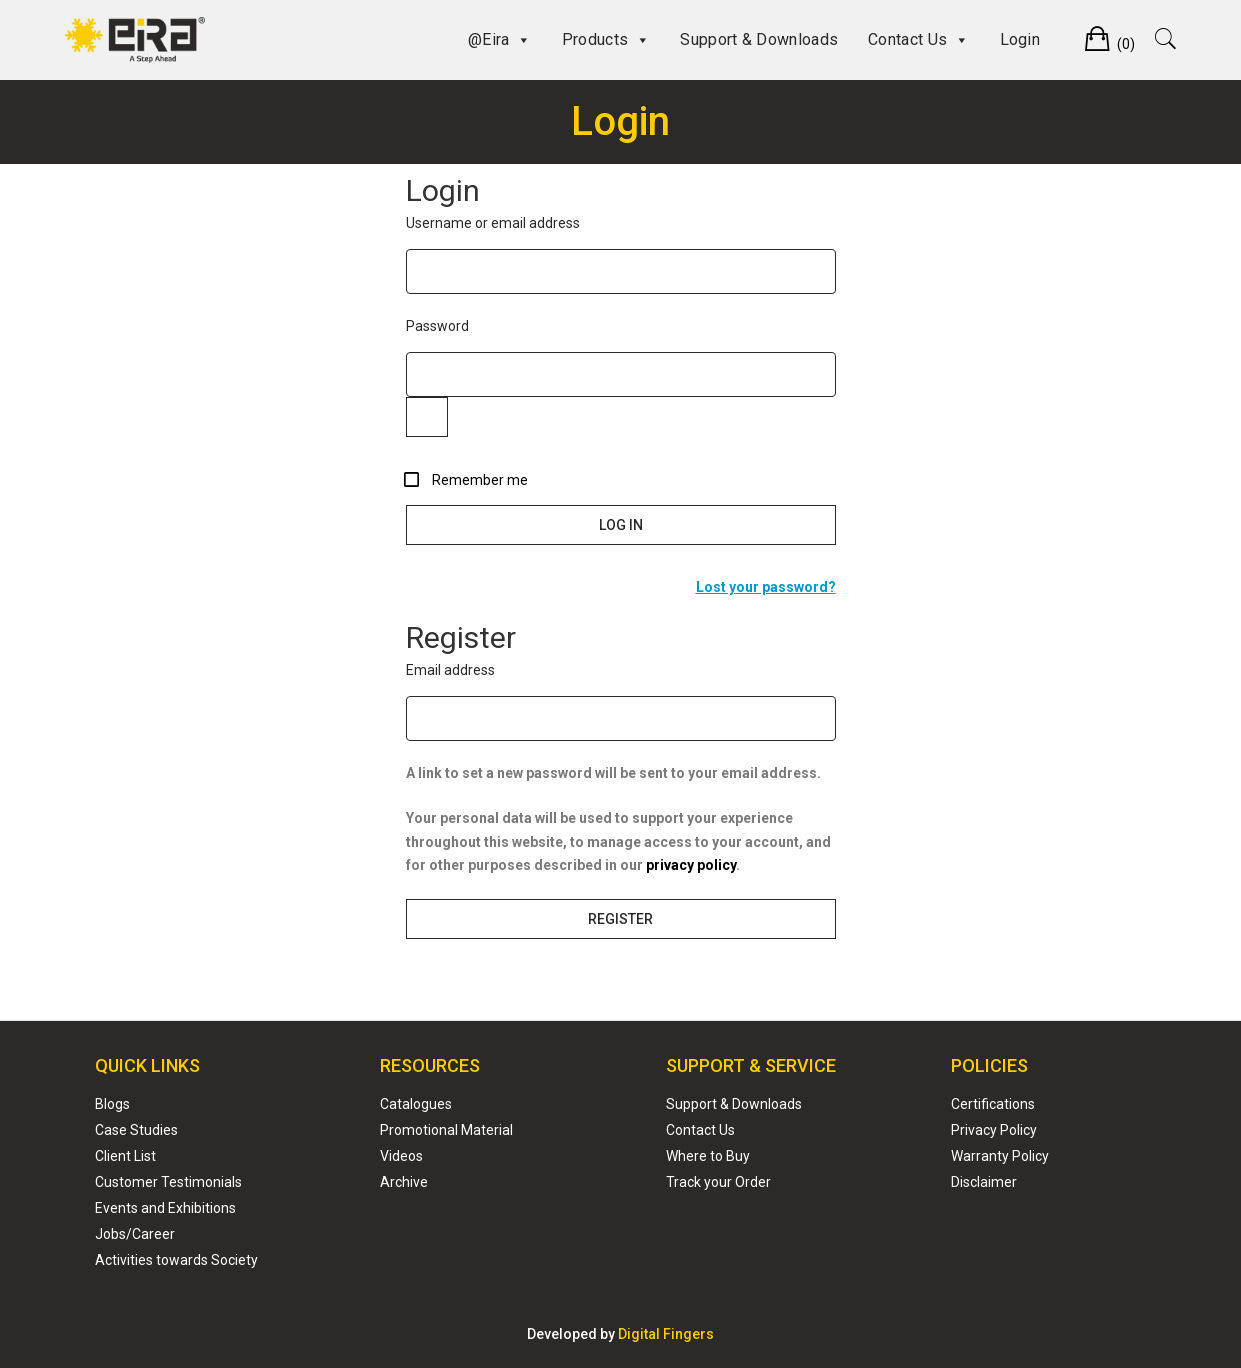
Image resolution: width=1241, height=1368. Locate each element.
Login (1020, 39)
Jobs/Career (135, 1234)
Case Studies (136, 1130)
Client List (125, 1156)
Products (606, 40)
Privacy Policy (994, 1130)
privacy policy (691, 865)
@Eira (500, 40)
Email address (483, 668)
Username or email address (526, 221)
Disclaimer (984, 1182)
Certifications (993, 1104)
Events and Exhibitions (165, 1208)
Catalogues (416, 1104)
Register (620, 919)
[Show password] (427, 417)
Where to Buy (708, 1156)
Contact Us (918, 40)
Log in (621, 525)
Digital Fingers (666, 1334)
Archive (404, 1182)
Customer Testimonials (168, 1182)
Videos (401, 1156)
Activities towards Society (176, 1260)
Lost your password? (766, 587)
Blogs (112, 1104)
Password (470, 324)
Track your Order (718, 1182)
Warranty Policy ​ (1000, 1156)
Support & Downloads (759, 39)
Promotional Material (446, 1130)
